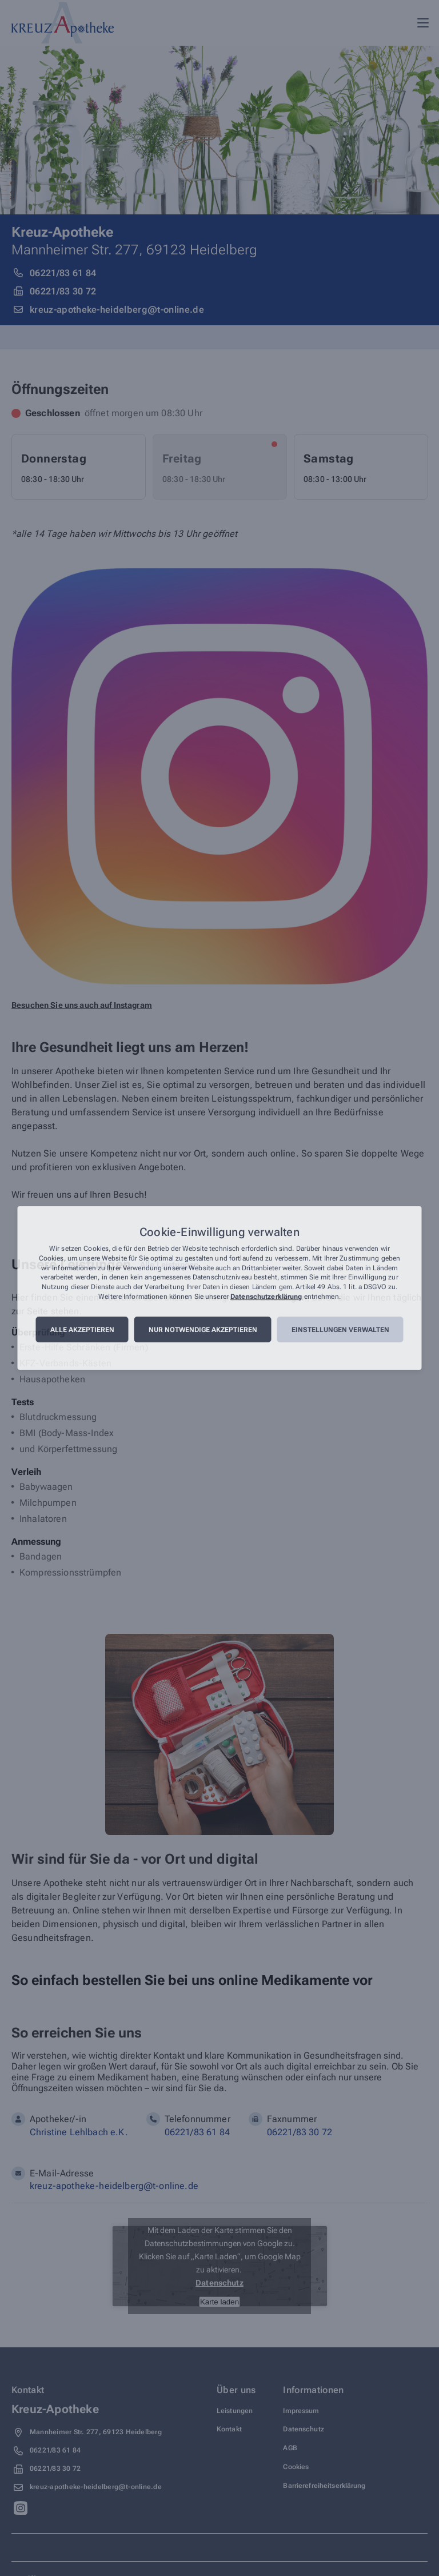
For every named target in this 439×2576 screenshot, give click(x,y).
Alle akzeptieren (82, 1330)
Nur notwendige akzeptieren (203, 1330)
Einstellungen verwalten (340, 1330)
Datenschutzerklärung (266, 1297)
